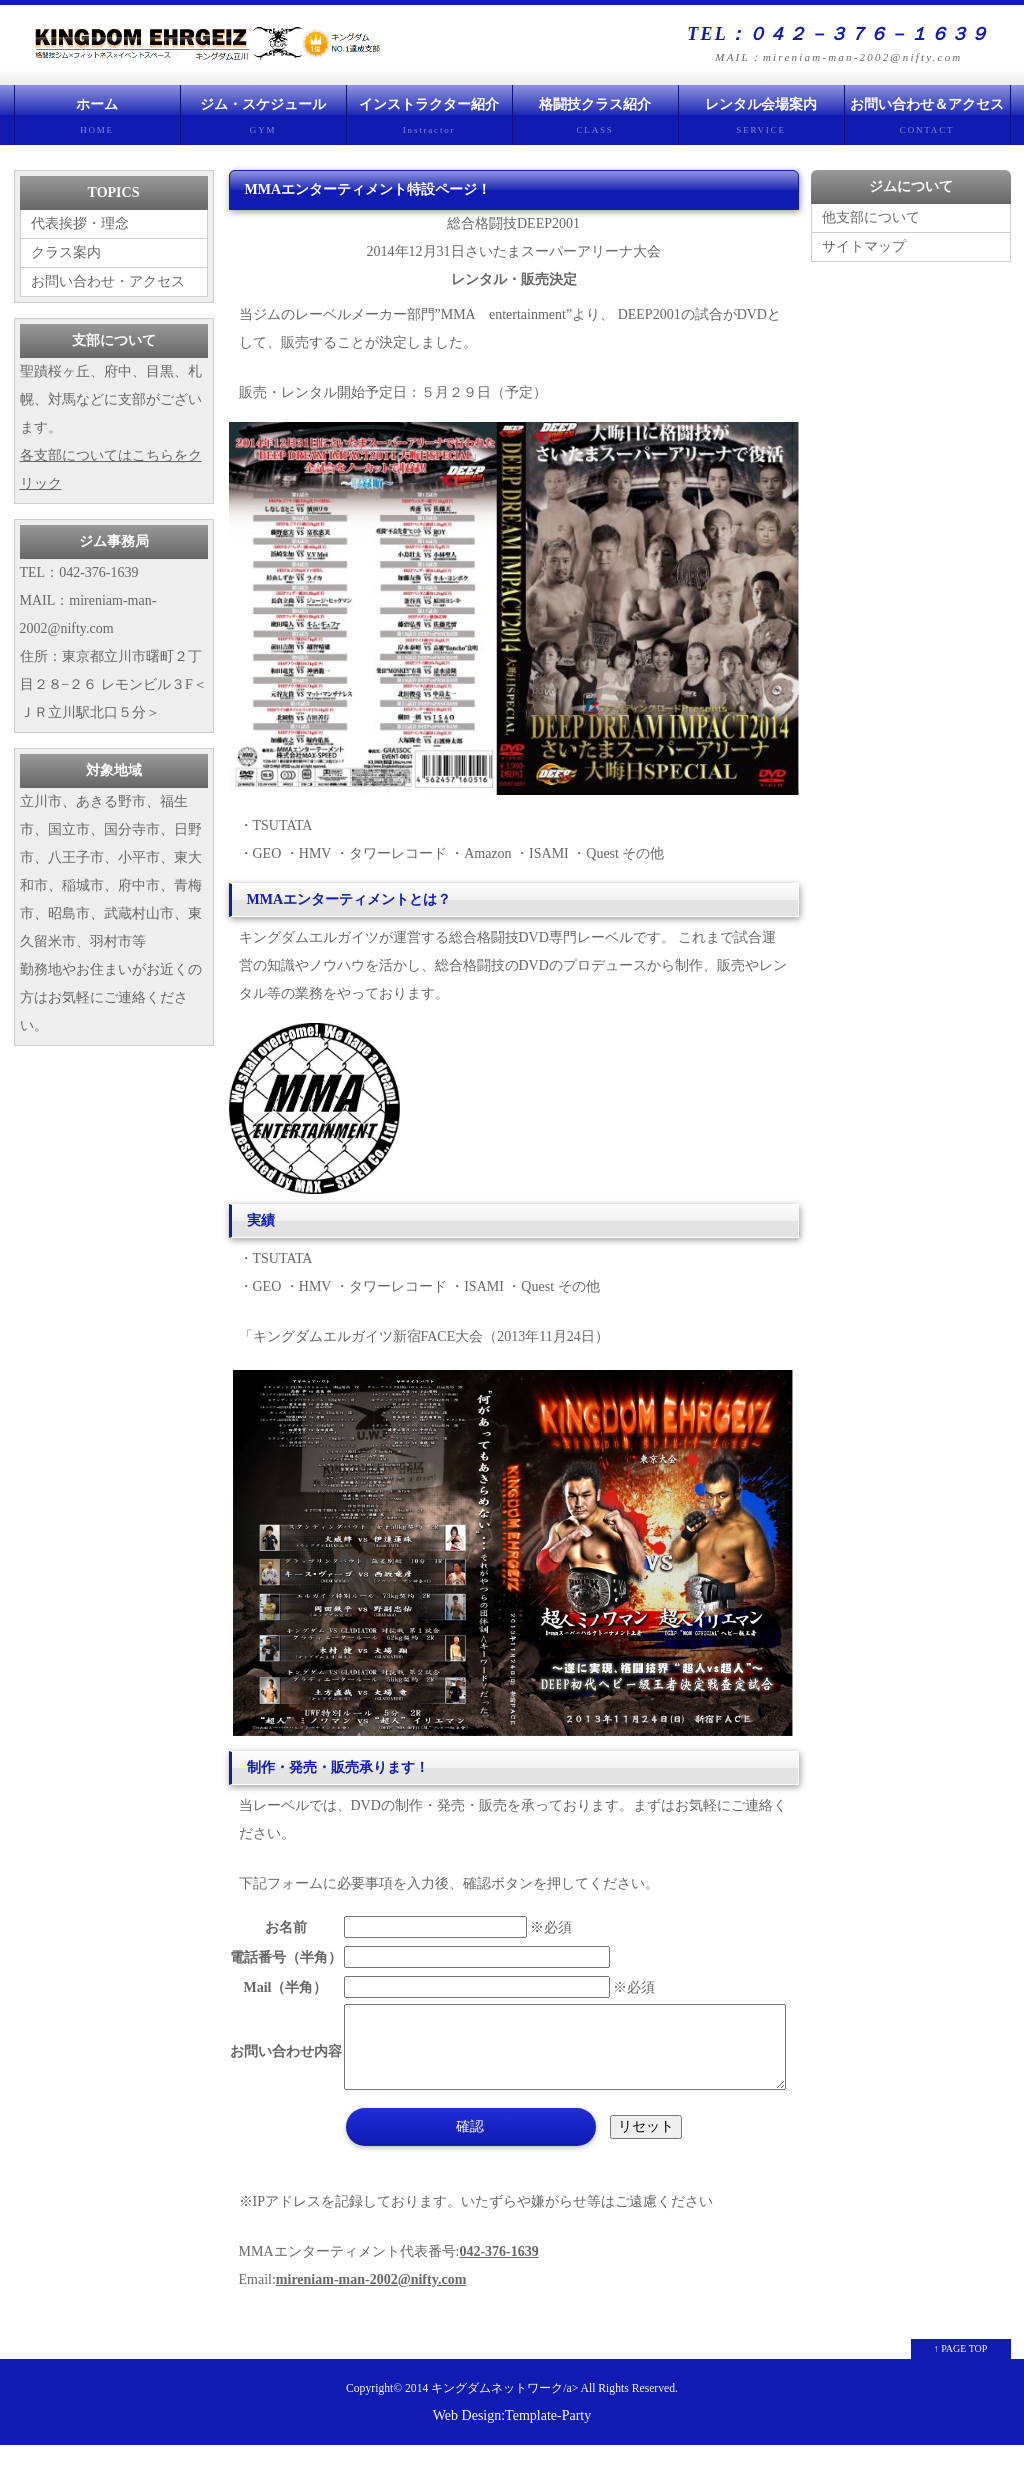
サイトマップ (864, 246)
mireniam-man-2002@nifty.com (371, 2322)
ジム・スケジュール (263, 121)
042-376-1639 (498, 2294)
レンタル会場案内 (761, 121)
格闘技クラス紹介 (595, 121)
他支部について (871, 217)
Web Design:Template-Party (512, 2458)
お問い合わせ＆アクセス (927, 121)
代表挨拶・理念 (80, 223)
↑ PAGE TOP (961, 2391)
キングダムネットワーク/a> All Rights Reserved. (554, 2431)
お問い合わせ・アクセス (108, 281)
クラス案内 (66, 252)
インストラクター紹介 (429, 121)
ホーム (97, 121)
